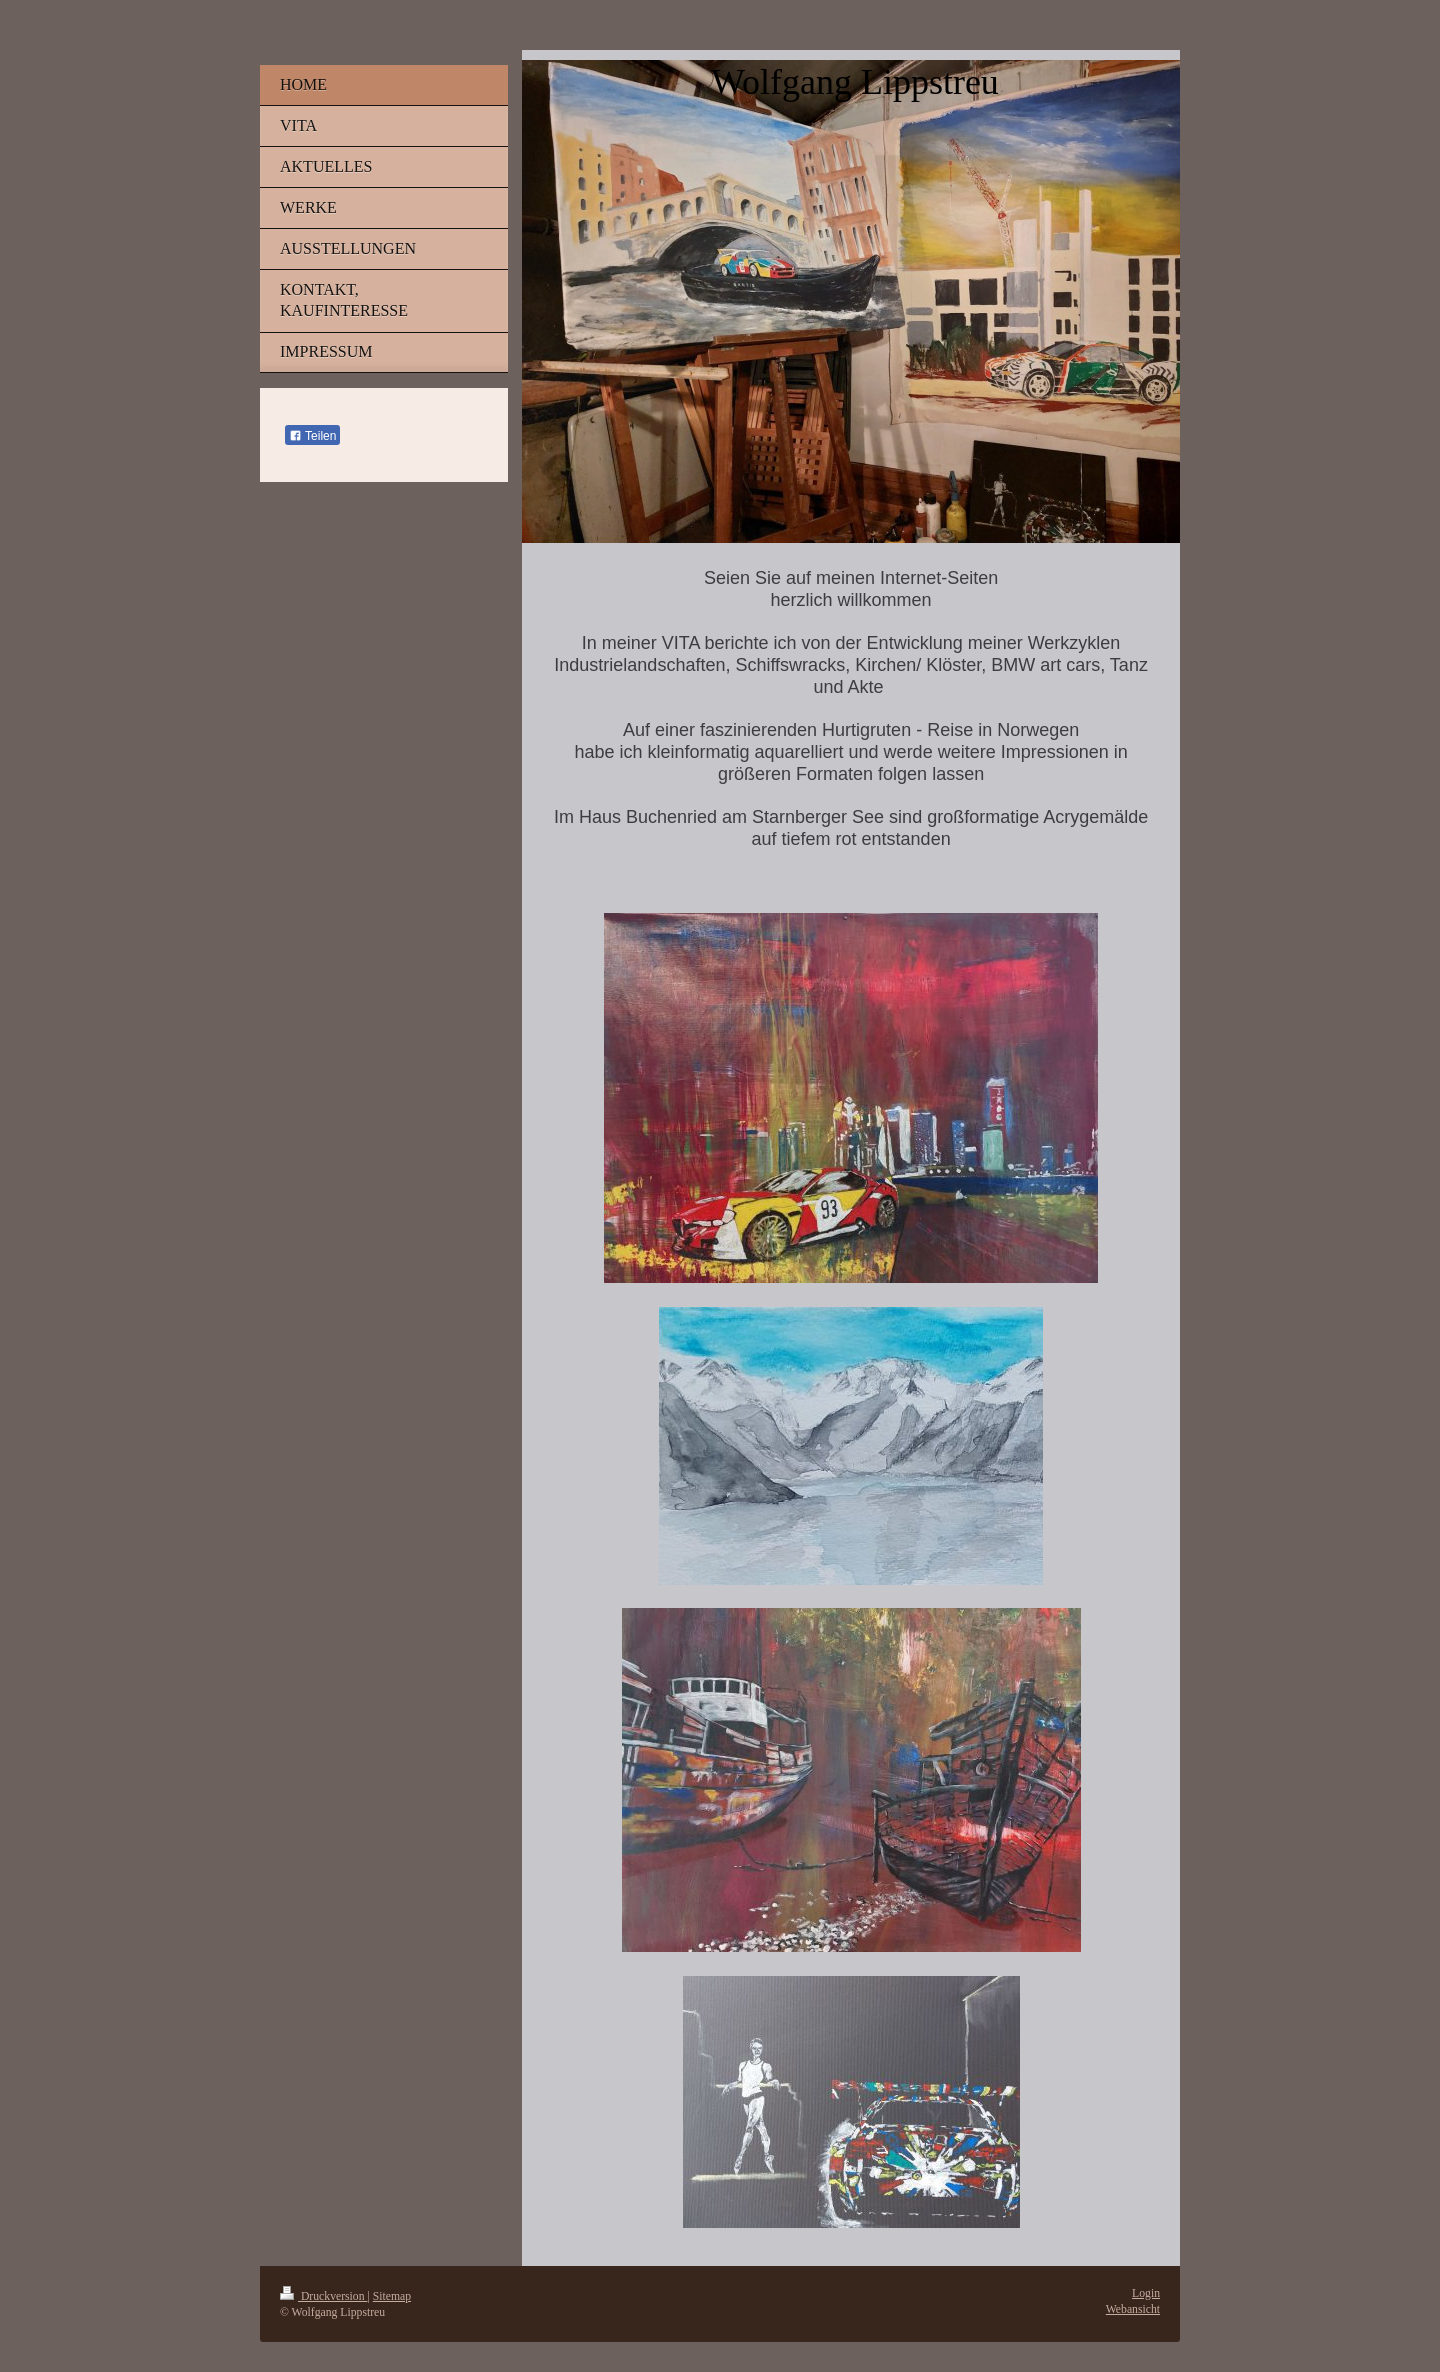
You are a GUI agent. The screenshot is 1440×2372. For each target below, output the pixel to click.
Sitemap (392, 2296)
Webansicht (1133, 2309)
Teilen (312, 436)
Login (1146, 2293)
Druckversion (323, 2296)
